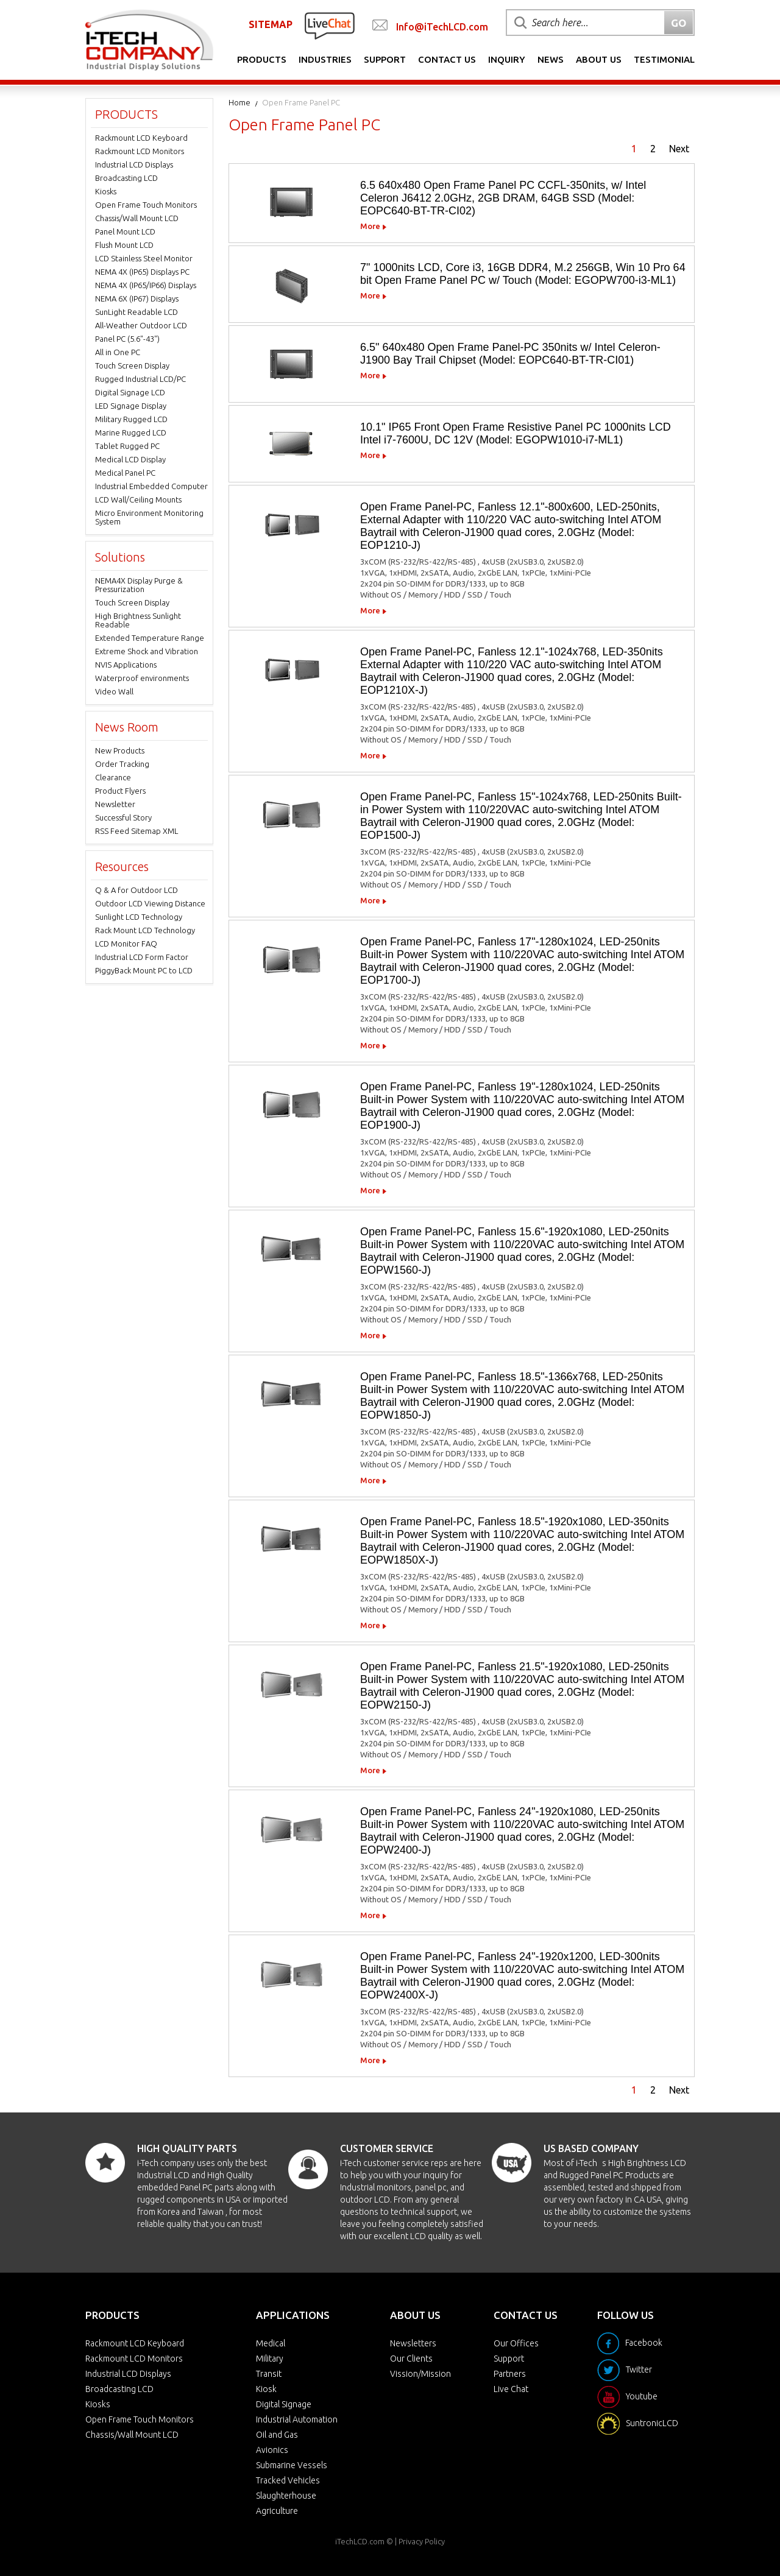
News (550, 59)
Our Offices (516, 2343)
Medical (270, 2343)
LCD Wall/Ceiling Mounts (138, 499)
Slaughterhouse (286, 2495)
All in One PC (117, 352)
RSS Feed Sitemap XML (136, 831)
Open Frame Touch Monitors (146, 204)
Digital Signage (283, 2404)
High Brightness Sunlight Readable (138, 620)
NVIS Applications (126, 664)
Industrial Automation (297, 2419)
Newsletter (115, 804)
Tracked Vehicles (288, 2480)
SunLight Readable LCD (136, 312)
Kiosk (266, 2389)
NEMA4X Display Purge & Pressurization (139, 584)
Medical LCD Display (130, 459)
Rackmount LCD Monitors (139, 151)
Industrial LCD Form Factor (141, 957)
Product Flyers (120, 790)
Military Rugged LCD (131, 419)
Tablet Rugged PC (127, 446)
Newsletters (413, 2343)
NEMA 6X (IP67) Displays (137, 298)
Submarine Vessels (291, 2465)
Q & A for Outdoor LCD (136, 890)
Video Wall (114, 691)
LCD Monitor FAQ (126, 943)
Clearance (113, 777)
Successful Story (123, 817)
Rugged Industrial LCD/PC (140, 379)
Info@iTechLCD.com (442, 26)
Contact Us (447, 59)
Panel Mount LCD (125, 231)
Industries (325, 59)
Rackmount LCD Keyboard (141, 137)
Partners (510, 2374)
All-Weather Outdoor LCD (141, 325)
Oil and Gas (277, 2435)
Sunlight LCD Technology (138, 916)
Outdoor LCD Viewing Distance (150, 903)
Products (261, 59)
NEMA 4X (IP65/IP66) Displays (145, 285)
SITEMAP (270, 24)
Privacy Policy (422, 2541)
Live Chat (511, 2389)
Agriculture (277, 2511)
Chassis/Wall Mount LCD (137, 218)
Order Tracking (122, 764)
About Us (599, 59)
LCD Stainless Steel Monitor (144, 258)
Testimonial (664, 59)
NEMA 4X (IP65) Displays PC (142, 271)
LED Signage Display (130, 405)
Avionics (272, 2450)
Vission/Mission (420, 2374)
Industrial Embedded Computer (151, 486)
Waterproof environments (142, 678)
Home (239, 102)
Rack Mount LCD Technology (145, 930)
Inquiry (506, 59)
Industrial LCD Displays (134, 164)
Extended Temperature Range (149, 637)
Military (269, 2358)
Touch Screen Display (132, 365)
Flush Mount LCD (124, 245)
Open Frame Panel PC (301, 102)
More (370, 226)
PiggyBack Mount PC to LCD (144, 970)
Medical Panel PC (125, 472)
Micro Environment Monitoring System (149, 517)
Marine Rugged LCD (130, 432)
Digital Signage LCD (130, 392)
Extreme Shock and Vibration (146, 651)
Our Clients (411, 2358)
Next (679, 148)
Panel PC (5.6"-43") (127, 338)
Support (385, 59)
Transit (269, 2374)
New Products (119, 750)
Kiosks (105, 191)
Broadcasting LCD (126, 178)
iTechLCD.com (360, 2541)
